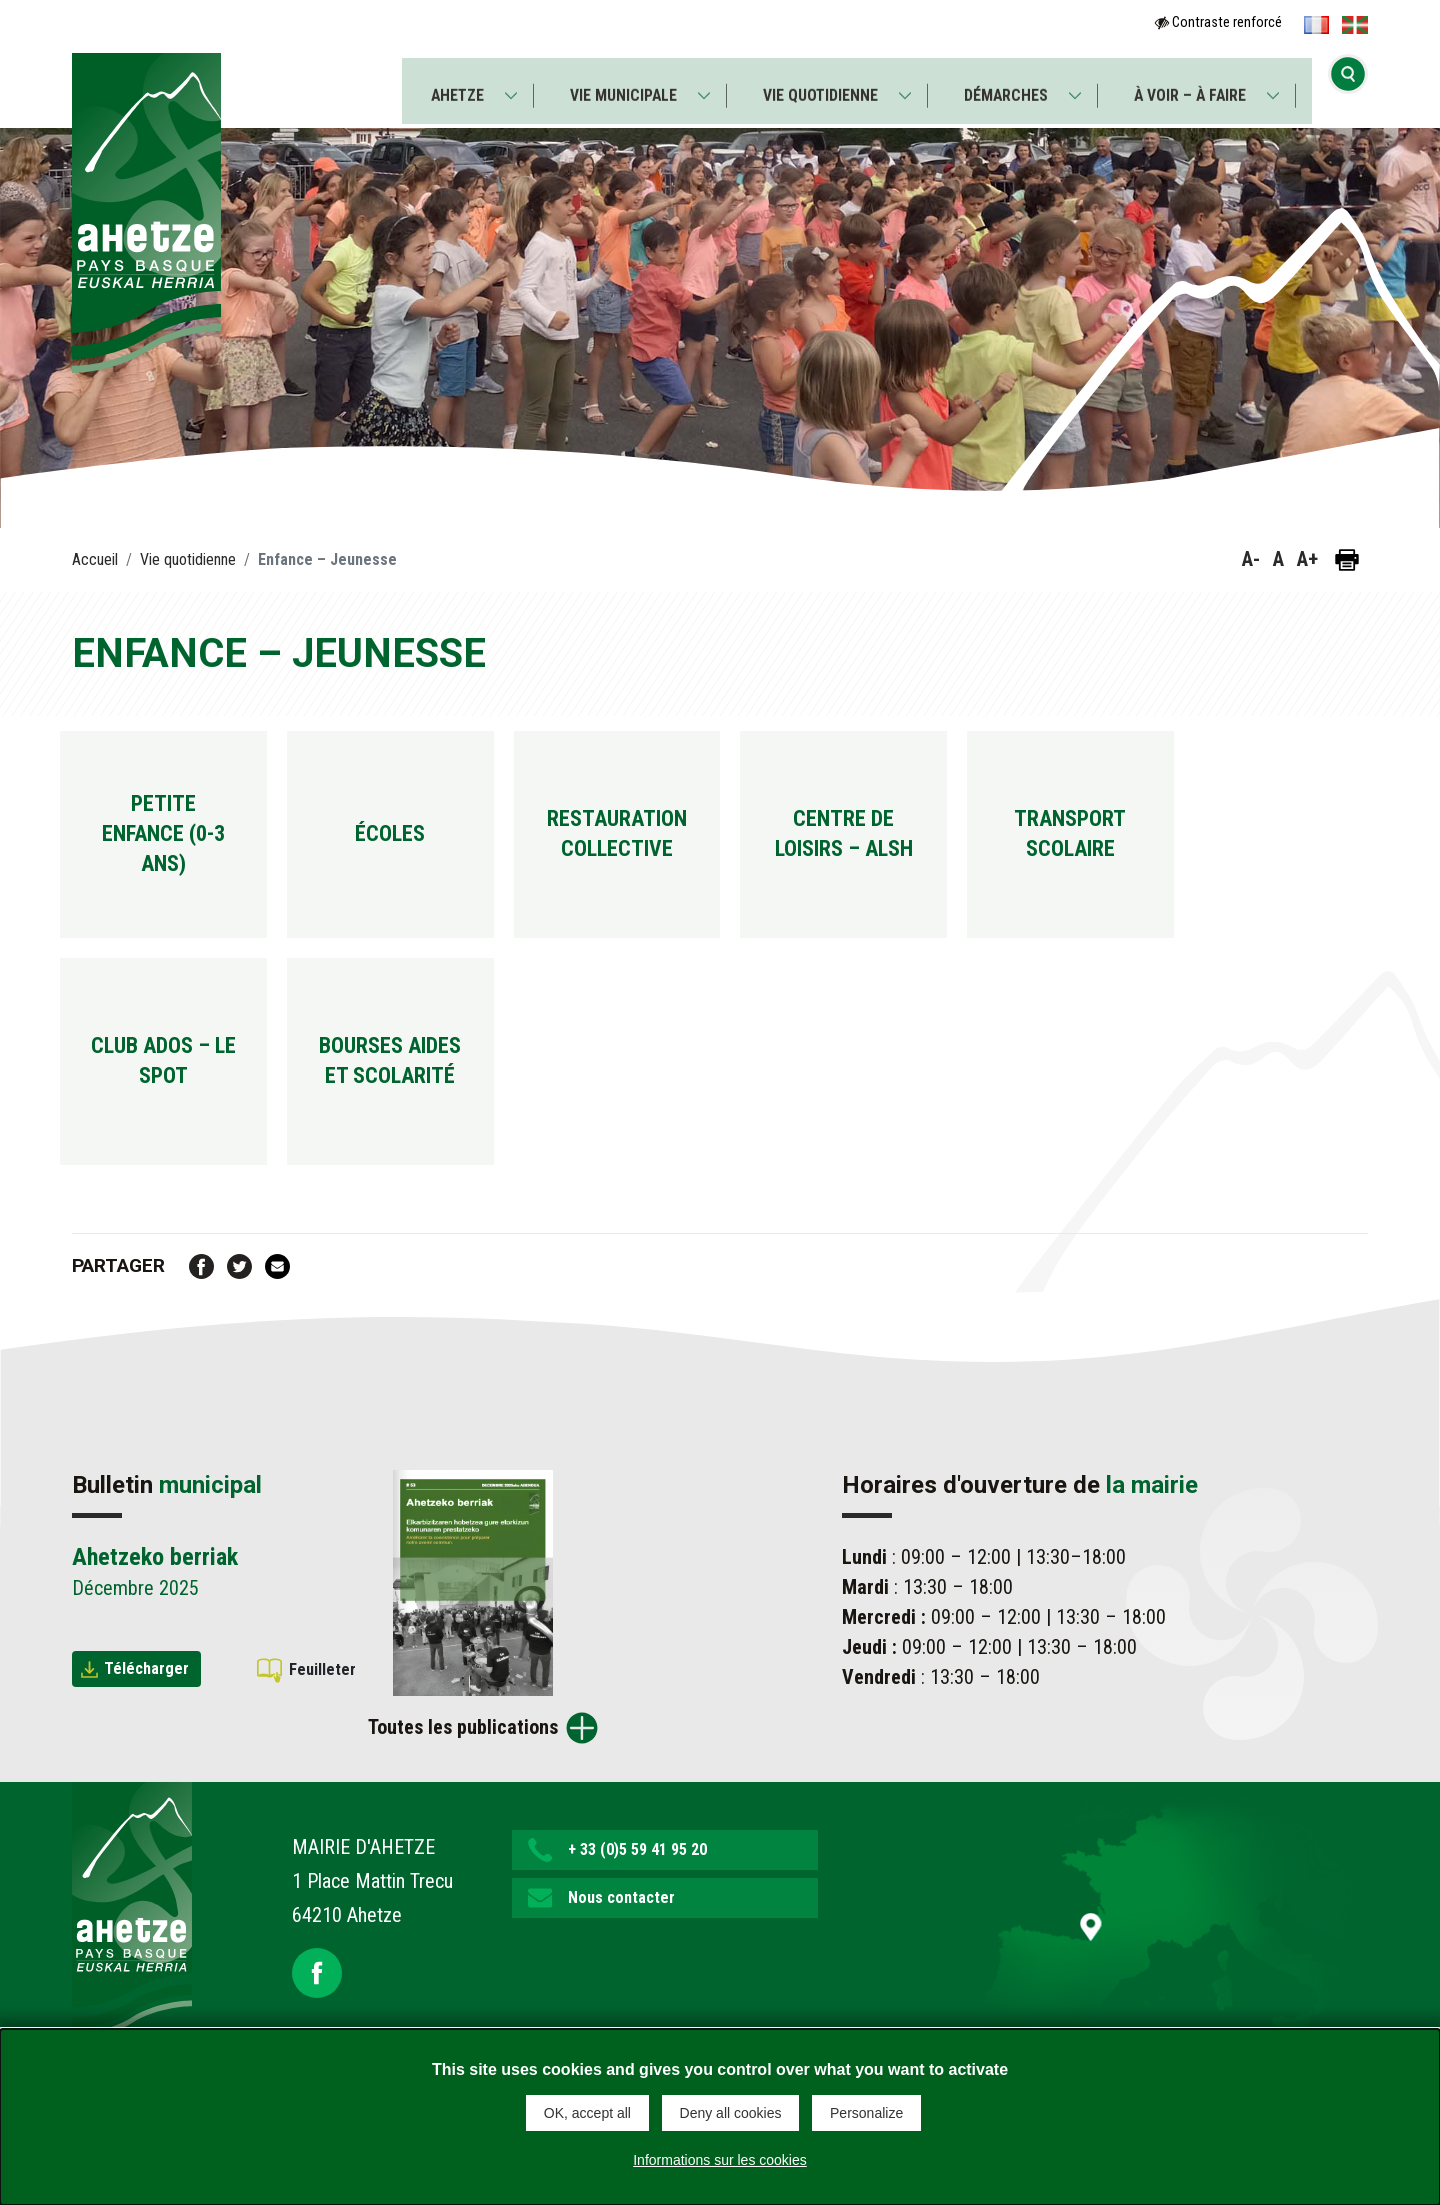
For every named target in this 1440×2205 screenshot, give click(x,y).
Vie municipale (621, 86)
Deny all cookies (731, 2113)
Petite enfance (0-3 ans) (170, 840)
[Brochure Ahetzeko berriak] (473, 1608)
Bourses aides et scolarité (410, 1080)
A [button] (1278, 559)
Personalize (866, 2113)
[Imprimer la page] (1347, 560)
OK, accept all (587, 2113)
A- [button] (1251, 559)
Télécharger (146, 1694)
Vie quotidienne (820, 86)
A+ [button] (1307, 559)
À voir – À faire (1193, 86)
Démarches (1008, 86)
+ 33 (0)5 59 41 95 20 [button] (637, 1876)
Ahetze (453, 86)
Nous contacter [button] (621, 1924)
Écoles (410, 840)
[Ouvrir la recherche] (1348, 85)
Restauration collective (650, 840)
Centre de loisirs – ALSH (890, 840)
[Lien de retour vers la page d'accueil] (132, 1936)
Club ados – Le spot (170, 1080)
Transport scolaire (1130, 840)
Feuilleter (322, 1695)
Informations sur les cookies (720, 2159)
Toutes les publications (463, 1754)
